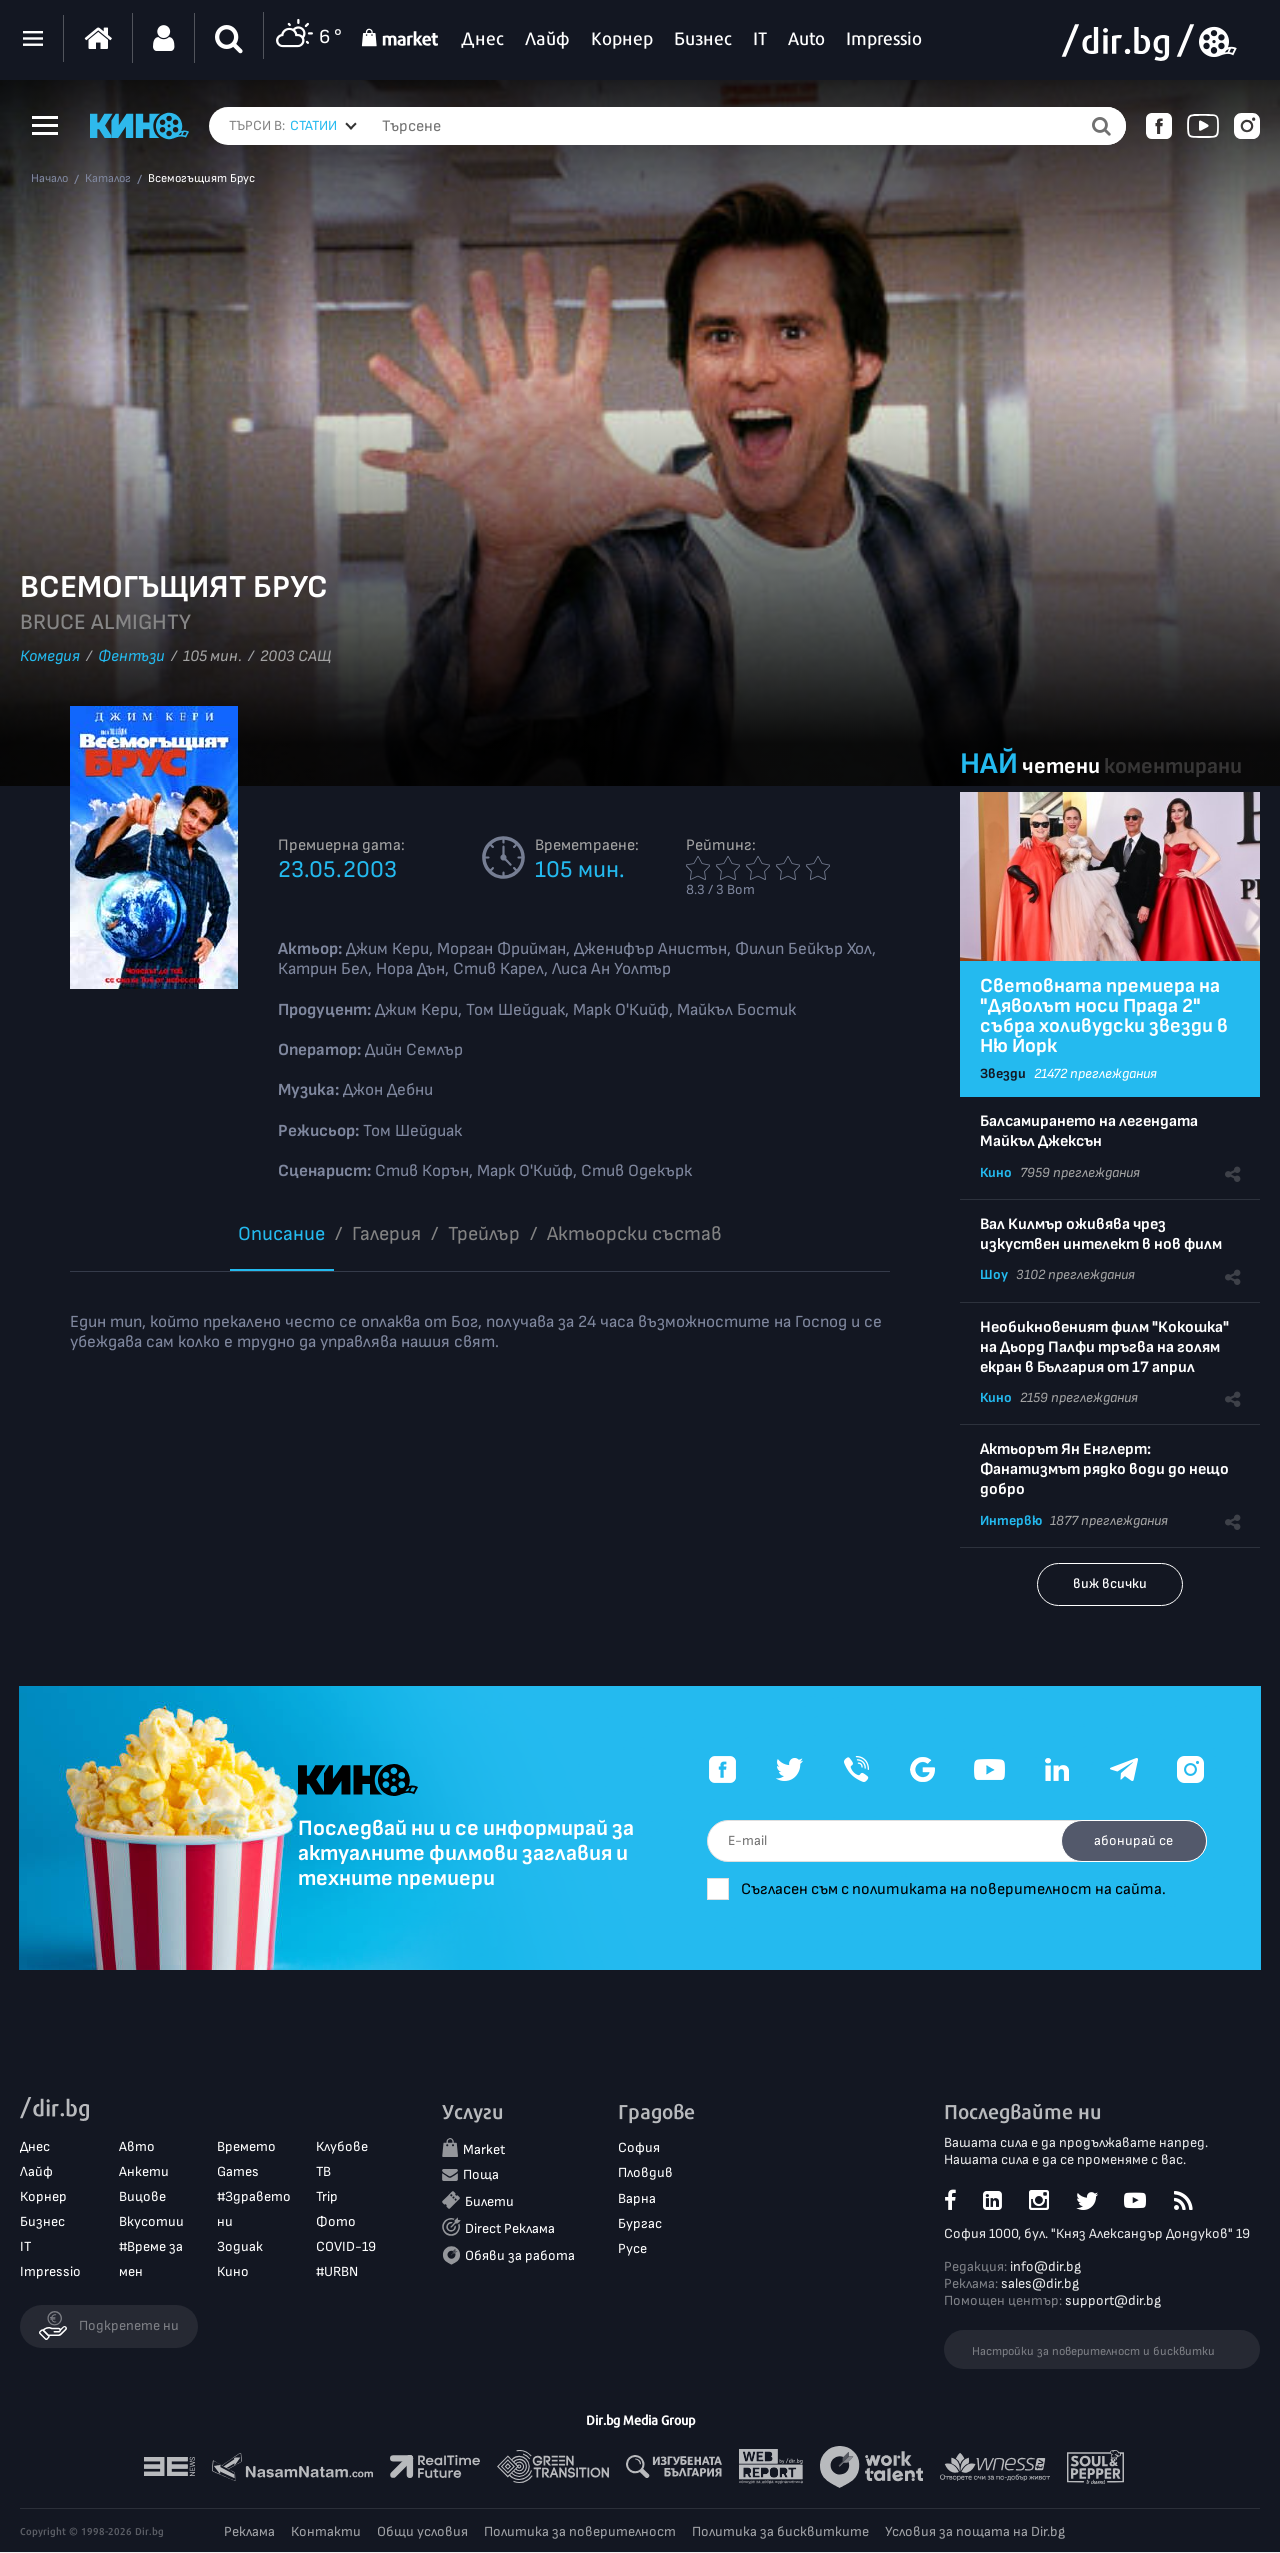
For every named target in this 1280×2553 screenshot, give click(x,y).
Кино (996, 1172)
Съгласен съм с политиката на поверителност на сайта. (977, 1889)
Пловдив (645, 2174)
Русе (632, 2249)
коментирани (1173, 766)
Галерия (386, 1234)
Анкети (144, 2172)
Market (484, 2151)
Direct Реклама (510, 2229)
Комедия (50, 656)
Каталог (108, 179)
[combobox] (323, 126)
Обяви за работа (520, 2256)
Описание (281, 1234)
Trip (327, 2197)
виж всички (1110, 1583)
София (639, 2149)
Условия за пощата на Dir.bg (975, 2532)
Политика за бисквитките (780, 2532)
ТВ (323, 2172)
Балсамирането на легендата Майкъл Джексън (1089, 1131)
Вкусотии (151, 2222)
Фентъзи (131, 656)
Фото (336, 2222)
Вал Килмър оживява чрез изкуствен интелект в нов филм (1101, 1234)
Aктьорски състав (634, 1234)
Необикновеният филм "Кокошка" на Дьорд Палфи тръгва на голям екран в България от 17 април (1104, 1347)
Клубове (342, 2147)
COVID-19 (346, 2248)
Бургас (640, 2224)
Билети (489, 2202)
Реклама (249, 2532)
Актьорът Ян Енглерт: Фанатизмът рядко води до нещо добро (1104, 1469)
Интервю (1011, 1520)
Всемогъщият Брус (201, 179)
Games (238, 2172)
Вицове (142, 2197)
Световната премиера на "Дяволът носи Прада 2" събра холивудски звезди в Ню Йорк (1104, 1016)
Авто (137, 2147)
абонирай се (1127, 1840)
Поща (481, 2176)
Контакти (326, 2532)
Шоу (994, 1274)
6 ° (308, 38)
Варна (637, 2199)
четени (1061, 766)
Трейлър (484, 1234)
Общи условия (422, 2532)
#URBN (337, 2273)
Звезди (1003, 1073)
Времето (246, 2147)
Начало (49, 179)
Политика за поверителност (580, 2532)
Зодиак (240, 2248)
